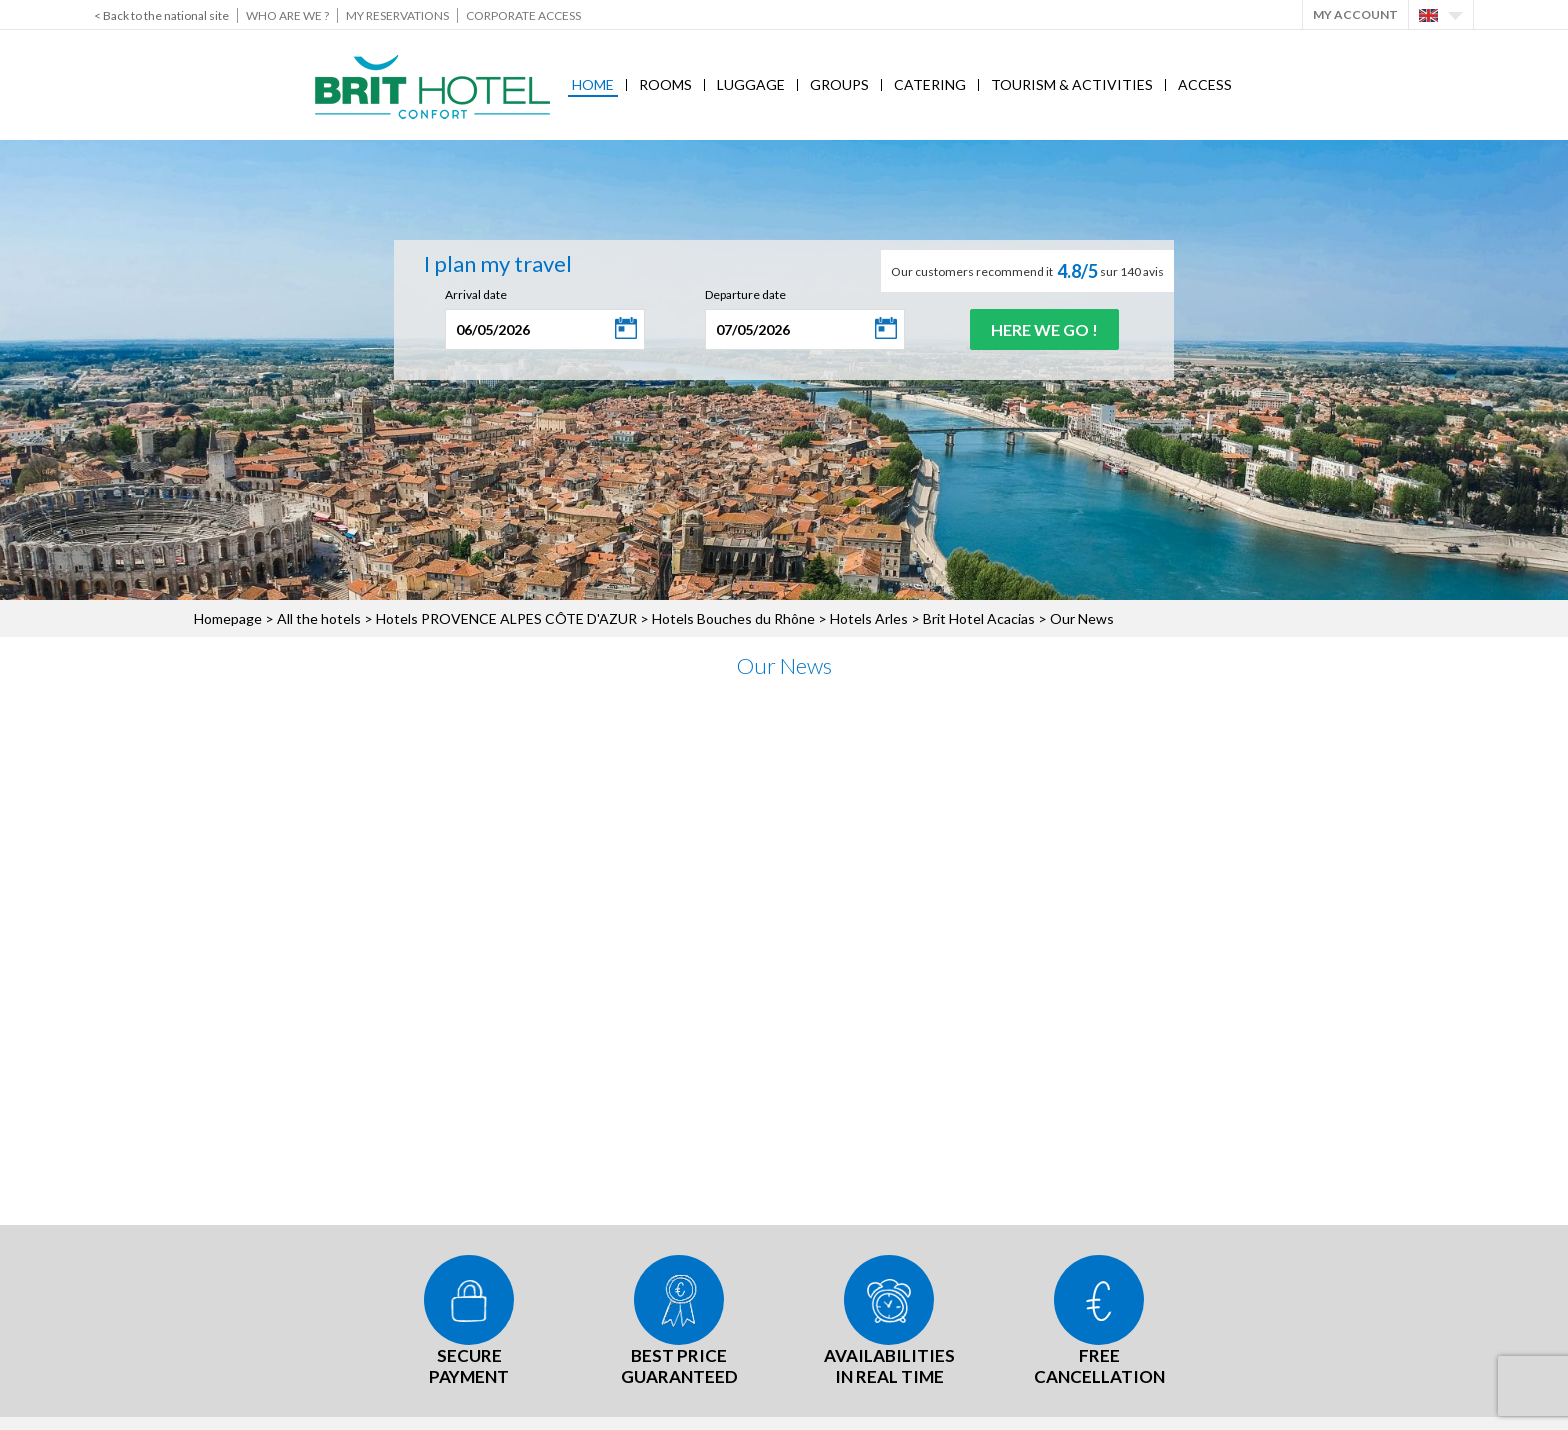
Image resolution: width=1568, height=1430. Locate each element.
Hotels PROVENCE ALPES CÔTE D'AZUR (506, 618)
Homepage (228, 618)
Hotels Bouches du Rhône (733, 618)
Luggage (751, 84)
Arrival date (476, 294)
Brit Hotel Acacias (979, 618)
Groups (839, 84)
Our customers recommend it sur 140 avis (1027, 271)
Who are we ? (287, 15)
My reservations (397, 15)
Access (1205, 84)
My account (1355, 14)
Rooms (665, 84)
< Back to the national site (161, 15)
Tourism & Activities (1072, 84)
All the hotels (319, 618)
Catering (930, 84)
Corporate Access (523, 15)
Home (593, 84)
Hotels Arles (869, 618)
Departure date (745, 294)
